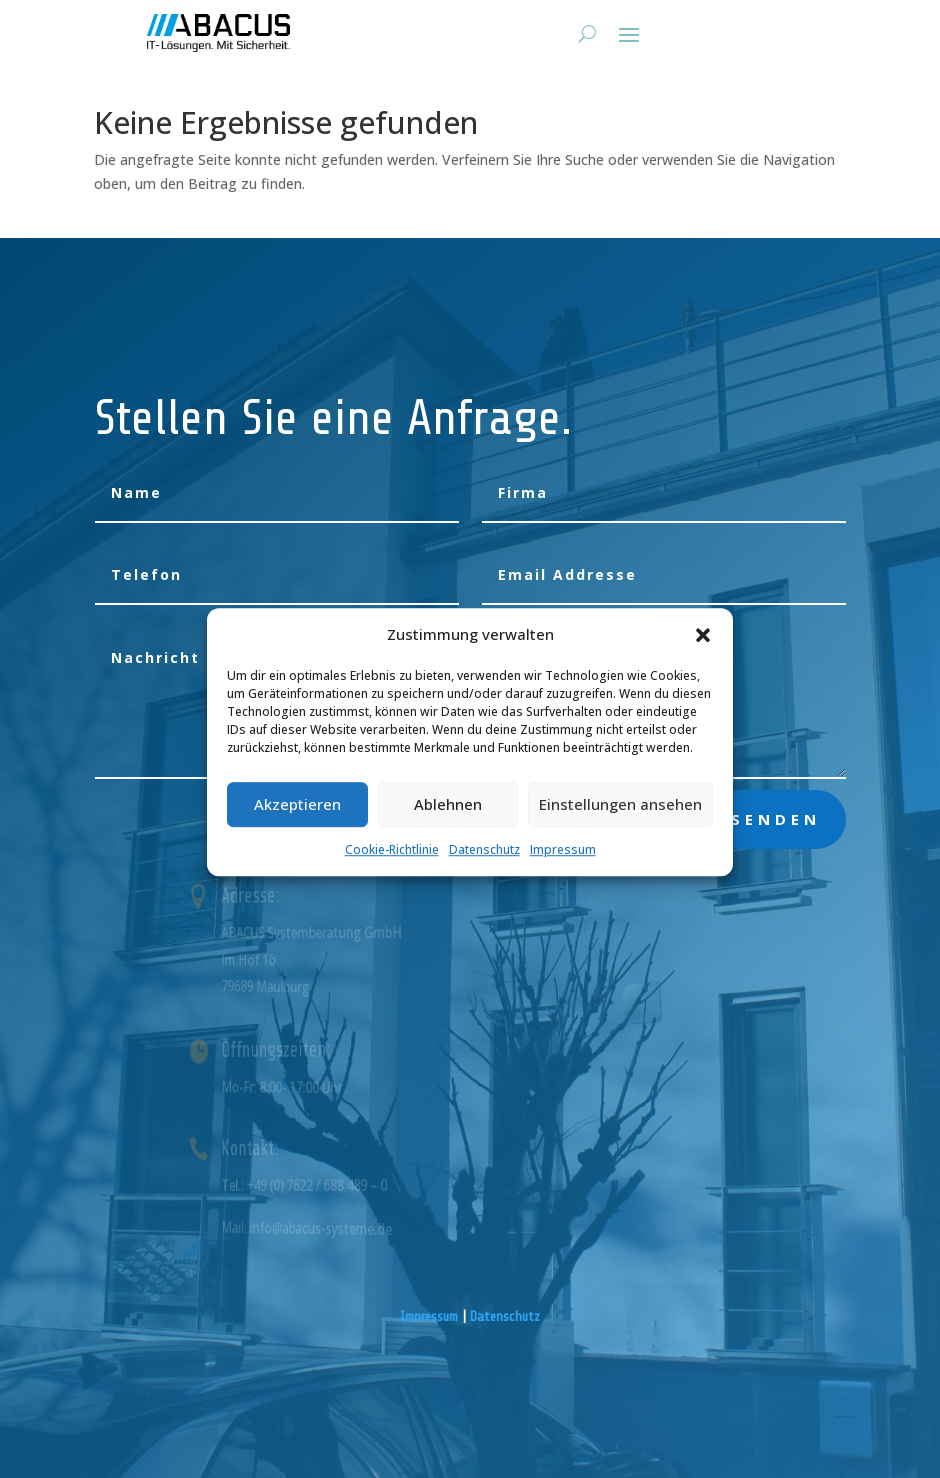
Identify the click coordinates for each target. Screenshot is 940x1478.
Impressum (563, 867)
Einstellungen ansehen (620, 822)
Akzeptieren (297, 822)
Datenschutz (484, 867)
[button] (703, 653)
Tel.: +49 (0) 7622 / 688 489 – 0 (325, 1185)
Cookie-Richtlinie (392, 867)
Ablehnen (448, 822)
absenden (761, 819)
